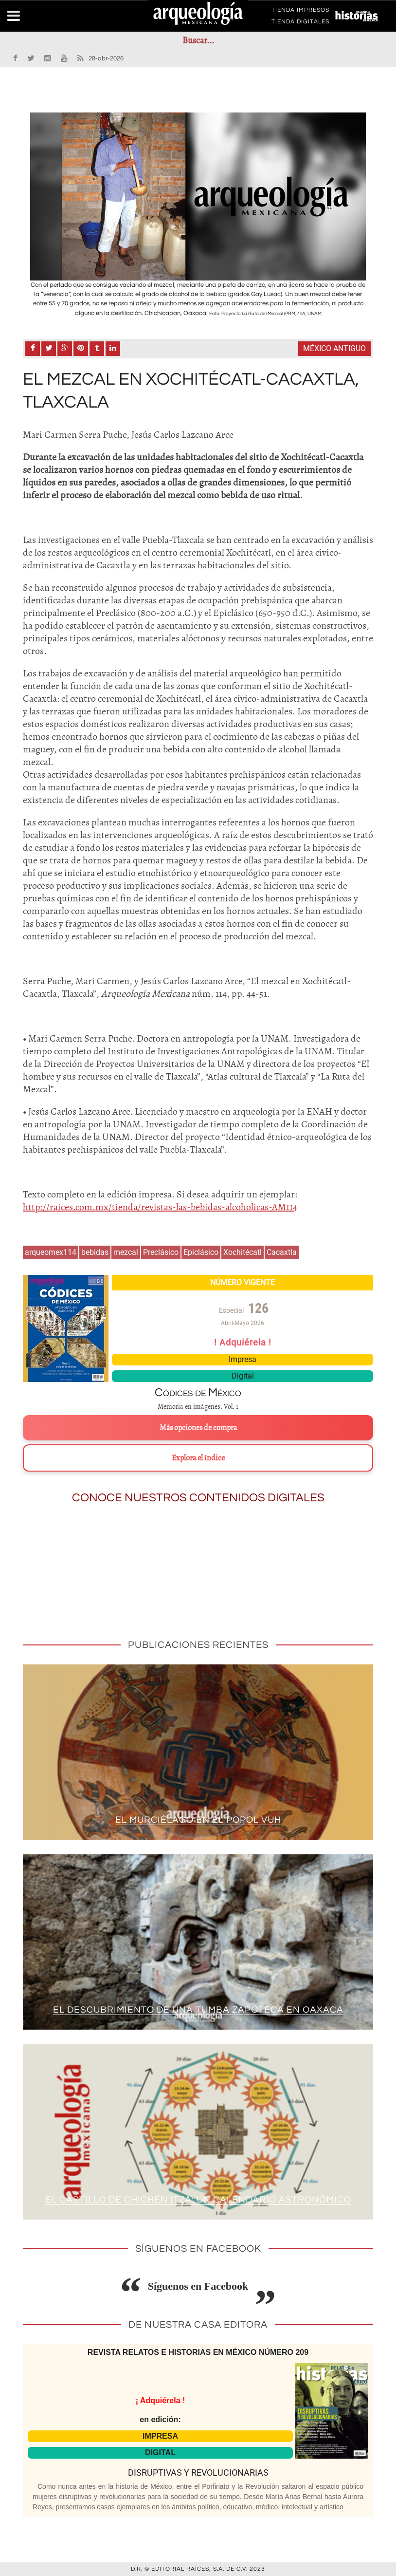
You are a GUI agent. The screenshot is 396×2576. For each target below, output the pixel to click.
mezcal (125, 1252)
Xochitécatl (242, 1252)
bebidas (94, 1252)
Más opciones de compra (198, 1427)
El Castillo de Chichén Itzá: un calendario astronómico (198, 2200)
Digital (243, 1376)
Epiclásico (200, 1252)
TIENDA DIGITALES (300, 23)
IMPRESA (160, 2436)
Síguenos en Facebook (198, 2286)
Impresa (242, 1359)
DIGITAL (160, 2452)
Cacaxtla (282, 1252)
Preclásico (161, 1252)
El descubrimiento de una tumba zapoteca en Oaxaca (198, 2010)
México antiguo (334, 348)
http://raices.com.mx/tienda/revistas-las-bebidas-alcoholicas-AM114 (160, 1206)
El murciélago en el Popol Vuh (198, 1820)
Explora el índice (198, 1458)
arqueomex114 (50, 1252)
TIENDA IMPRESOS (300, 11)
